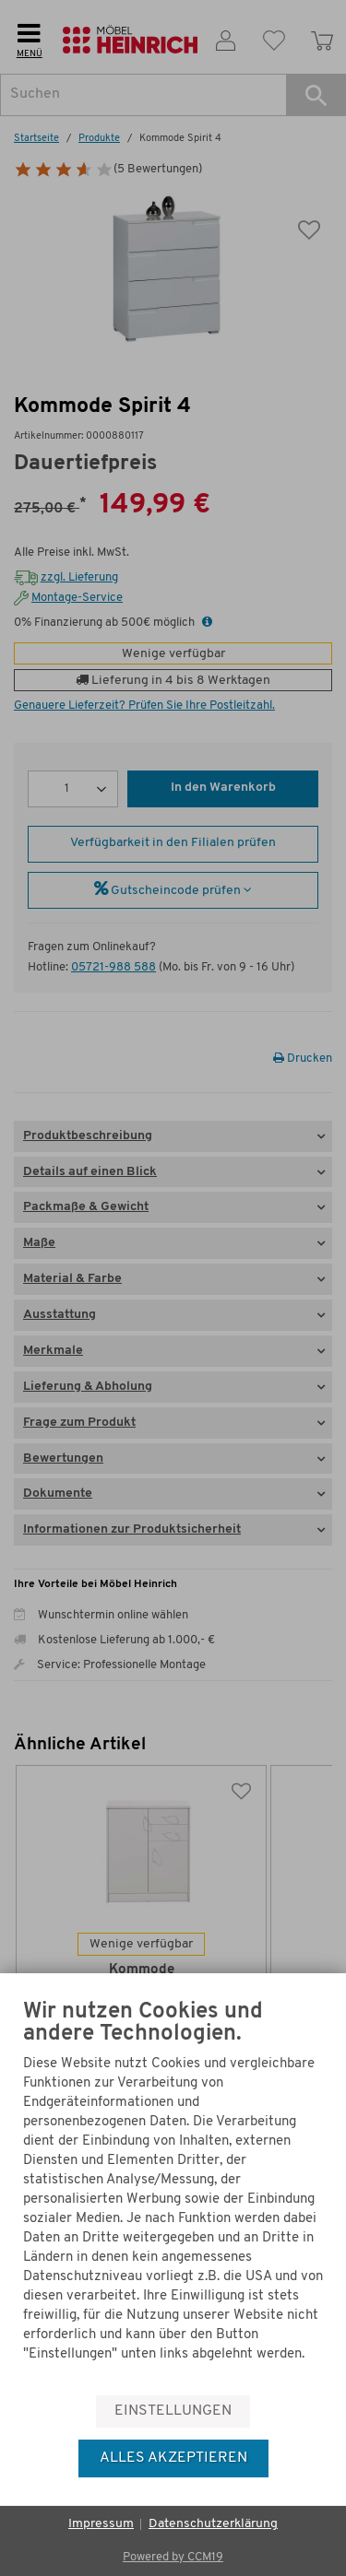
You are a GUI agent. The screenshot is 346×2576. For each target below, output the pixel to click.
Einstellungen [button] (173, 2411)
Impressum (101, 2524)
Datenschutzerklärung (213, 2524)
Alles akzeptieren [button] (173, 2458)
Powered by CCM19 (173, 2557)
